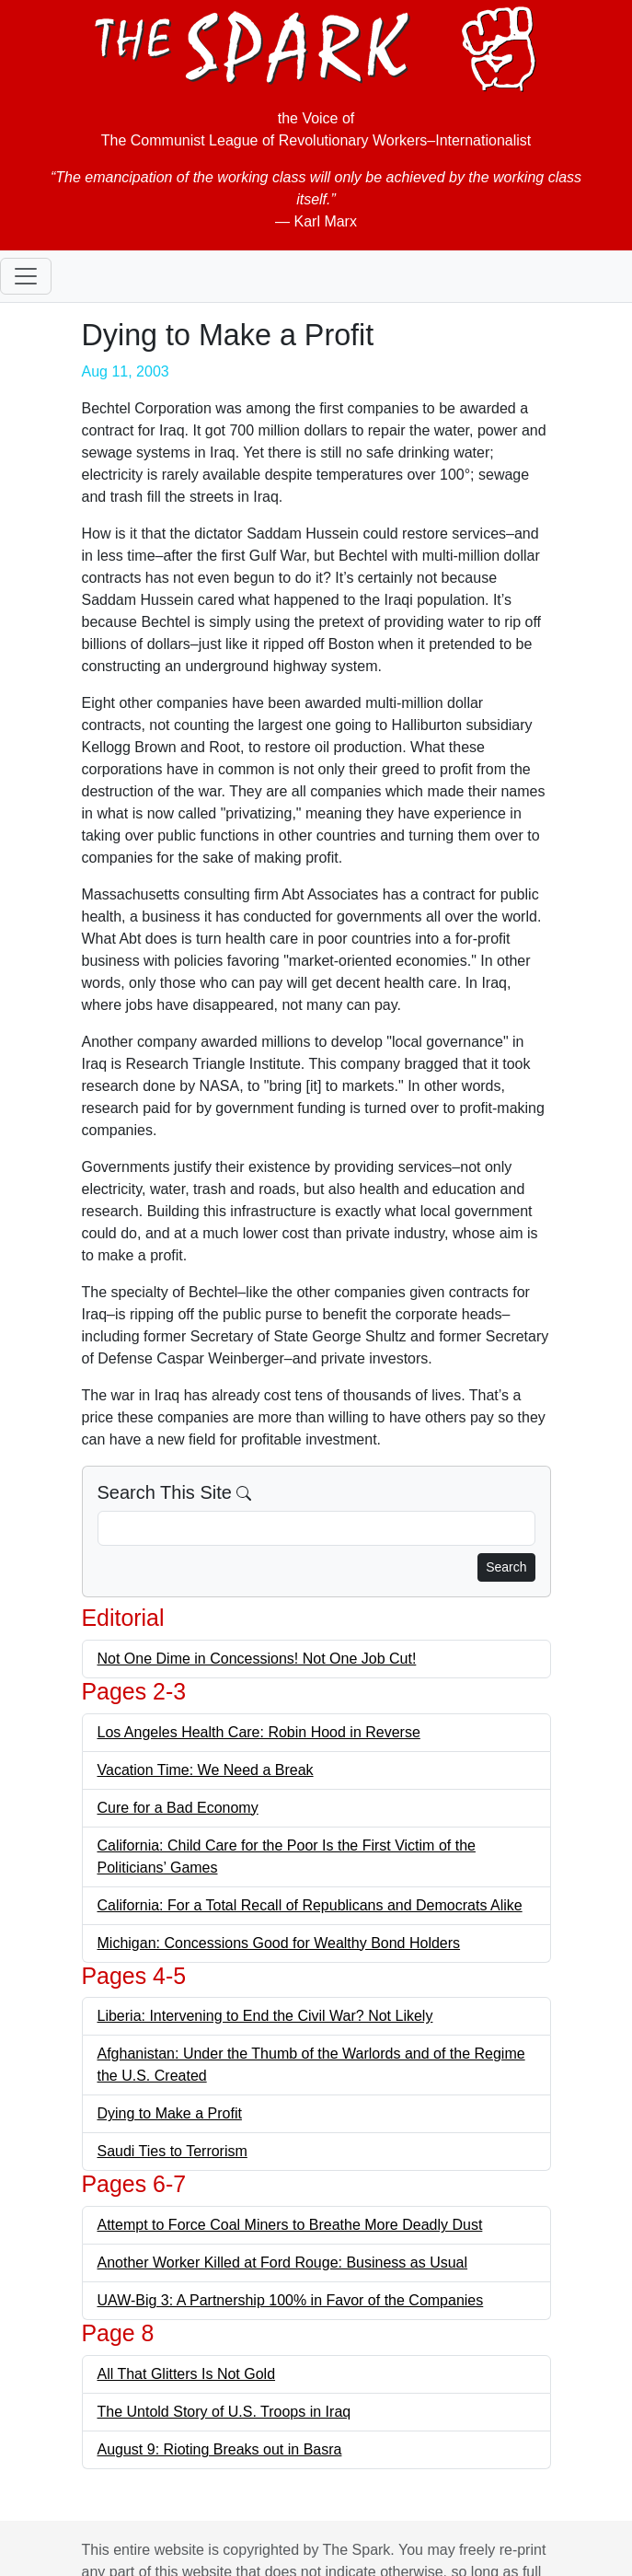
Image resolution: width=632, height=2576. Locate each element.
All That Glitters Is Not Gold (187, 2374)
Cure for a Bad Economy (178, 1808)
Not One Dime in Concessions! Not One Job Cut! (257, 1658)
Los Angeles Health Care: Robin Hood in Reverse (259, 1732)
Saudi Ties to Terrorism (172, 2151)
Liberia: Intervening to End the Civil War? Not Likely (265, 2016)
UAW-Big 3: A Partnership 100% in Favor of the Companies (291, 2300)
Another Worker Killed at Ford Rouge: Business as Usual (283, 2262)
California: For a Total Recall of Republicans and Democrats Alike (310, 1905)
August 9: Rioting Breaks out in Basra (220, 2449)
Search (506, 1567)
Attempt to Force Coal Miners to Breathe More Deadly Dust (290, 2225)
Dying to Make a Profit (170, 2113)
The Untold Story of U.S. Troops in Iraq (224, 2411)
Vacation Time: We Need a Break (206, 1770)
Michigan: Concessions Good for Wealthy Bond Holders (279, 1943)
